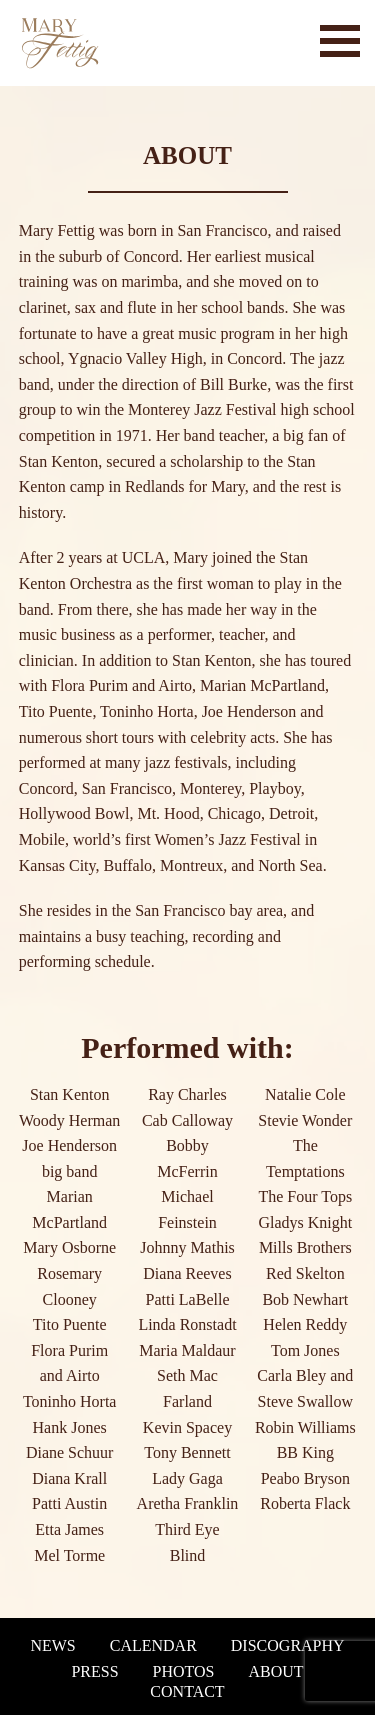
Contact (187, 1692)
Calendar (153, 1646)
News (52, 1646)
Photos (184, 1672)
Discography (288, 1646)
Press (94, 1672)
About (275, 1672)
